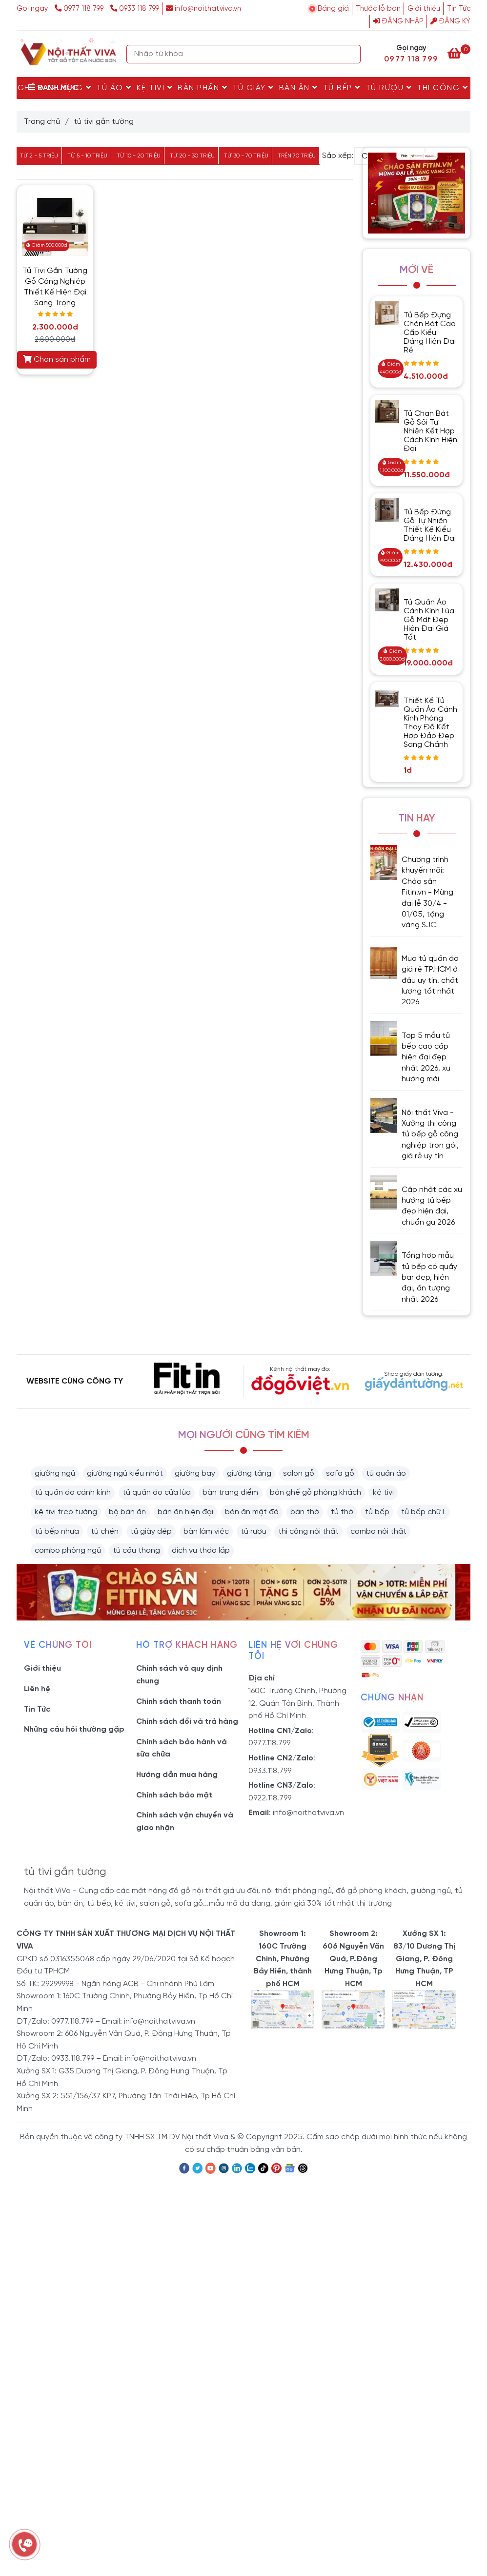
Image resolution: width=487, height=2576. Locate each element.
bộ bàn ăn (127, 1512)
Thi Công (442, 87)
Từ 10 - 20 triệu (139, 156)
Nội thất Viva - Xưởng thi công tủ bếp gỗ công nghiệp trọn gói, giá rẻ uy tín (430, 1135)
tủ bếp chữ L (423, 1512)
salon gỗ (298, 1473)
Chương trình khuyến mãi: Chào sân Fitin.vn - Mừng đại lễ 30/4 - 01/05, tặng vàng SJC (427, 892)
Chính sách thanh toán (178, 1702)
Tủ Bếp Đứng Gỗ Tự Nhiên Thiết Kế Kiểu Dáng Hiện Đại (430, 525)
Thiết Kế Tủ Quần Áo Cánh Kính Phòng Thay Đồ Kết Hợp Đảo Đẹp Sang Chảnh (430, 723)
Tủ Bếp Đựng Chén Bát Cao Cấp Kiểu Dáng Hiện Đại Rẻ (430, 332)
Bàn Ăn (298, 87)
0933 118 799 (134, 9)
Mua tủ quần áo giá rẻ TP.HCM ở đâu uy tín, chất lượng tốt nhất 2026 (430, 981)
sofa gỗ (340, 1473)
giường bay (195, 1473)
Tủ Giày (253, 87)
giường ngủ (55, 1473)
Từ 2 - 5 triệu (39, 156)
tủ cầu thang (136, 1550)
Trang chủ (42, 121)
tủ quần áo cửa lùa (156, 1492)
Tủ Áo (114, 87)
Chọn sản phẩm (57, 359)
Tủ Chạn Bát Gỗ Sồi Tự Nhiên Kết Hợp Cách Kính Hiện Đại (430, 431)
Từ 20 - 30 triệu (192, 156)
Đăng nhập (398, 21)
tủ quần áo (386, 1473)
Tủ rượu (388, 87)
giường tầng (249, 1473)
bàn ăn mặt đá (252, 1512)
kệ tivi (383, 1492)
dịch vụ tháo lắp (201, 1550)
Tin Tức (458, 9)
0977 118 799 (80, 9)
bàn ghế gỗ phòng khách (315, 1492)
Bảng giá (333, 9)
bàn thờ (304, 1512)
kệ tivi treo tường (66, 1512)
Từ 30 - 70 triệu (246, 156)
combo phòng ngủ (68, 1550)
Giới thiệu (423, 9)
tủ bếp (377, 1512)
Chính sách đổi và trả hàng (187, 1721)
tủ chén (105, 1531)
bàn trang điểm (230, 1492)
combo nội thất (378, 1531)
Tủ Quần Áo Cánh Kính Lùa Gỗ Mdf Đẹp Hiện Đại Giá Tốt (429, 620)
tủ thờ (342, 1512)
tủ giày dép (151, 1531)
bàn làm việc (206, 1531)
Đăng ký (450, 21)
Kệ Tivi (155, 87)
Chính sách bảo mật (174, 1795)
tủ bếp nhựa (57, 1531)
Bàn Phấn (202, 87)
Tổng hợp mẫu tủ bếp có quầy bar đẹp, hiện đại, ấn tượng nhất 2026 (429, 1277)
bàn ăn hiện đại (185, 1512)
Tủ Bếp (342, 87)
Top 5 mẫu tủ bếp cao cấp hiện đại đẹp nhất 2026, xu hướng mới (426, 1058)
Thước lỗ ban (378, 9)
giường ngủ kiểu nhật (125, 1473)
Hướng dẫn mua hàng (177, 1775)
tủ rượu (253, 1531)
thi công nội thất (308, 1531)
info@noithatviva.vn (203, 9)
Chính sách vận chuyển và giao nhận (184, 1821)
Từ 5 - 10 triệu (87, 156)
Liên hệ (37, 1689)
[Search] (351, 54)
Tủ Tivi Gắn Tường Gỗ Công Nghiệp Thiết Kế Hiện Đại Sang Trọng (54, 287)
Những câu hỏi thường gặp (74, 1729)
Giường (69, 87)
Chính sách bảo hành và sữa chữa (181, 1748)
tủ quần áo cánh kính (73, 1492)
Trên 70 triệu (297, 156)
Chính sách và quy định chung (179, 1674)
